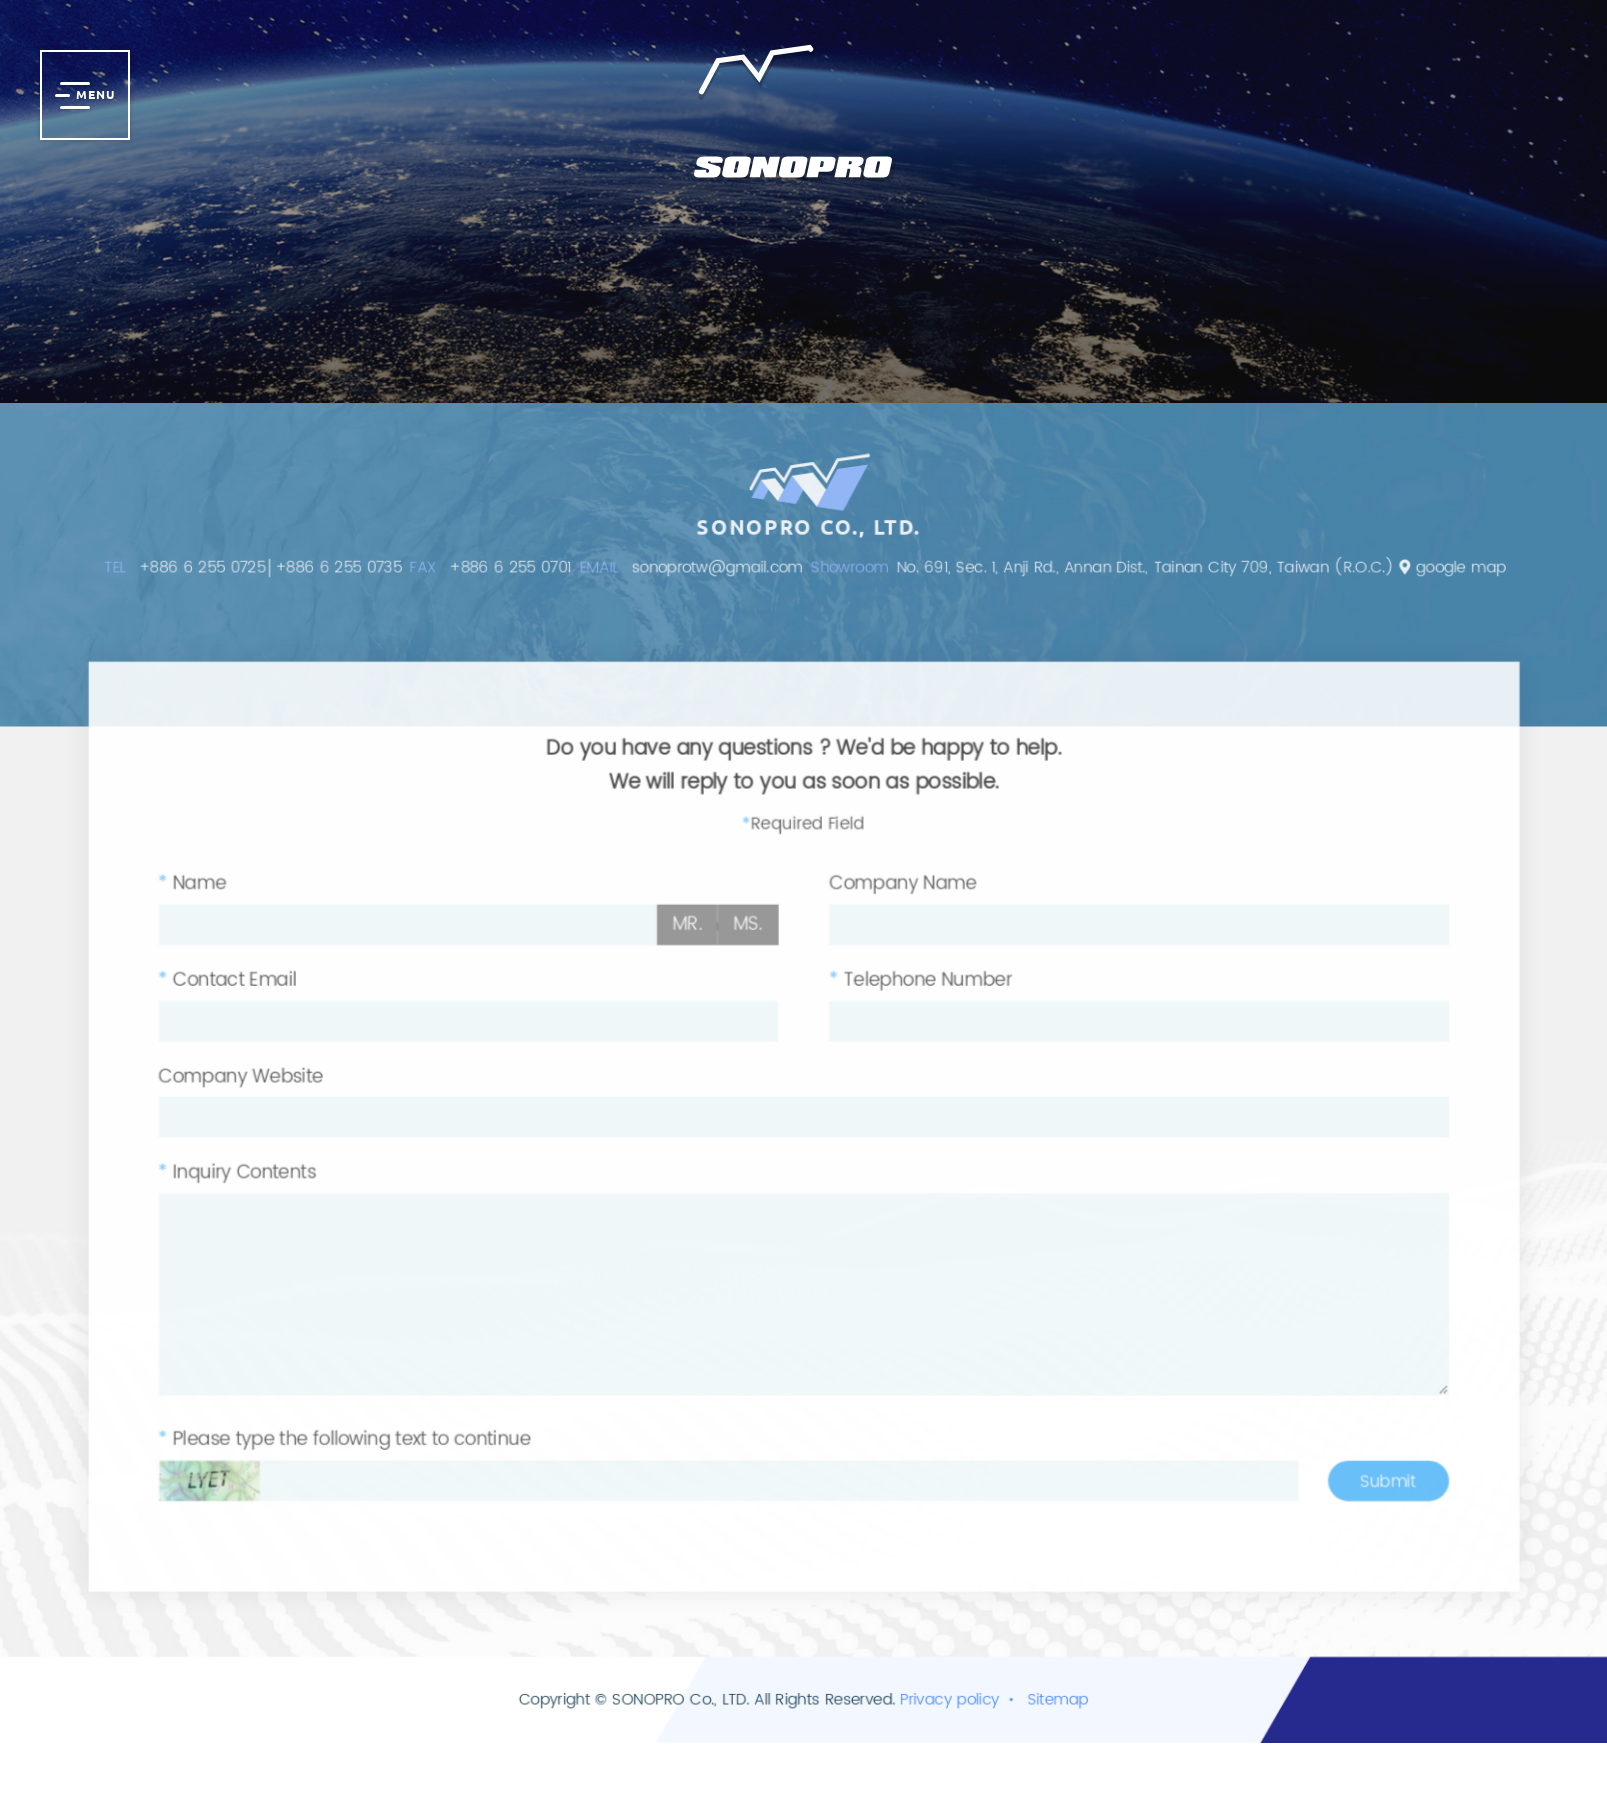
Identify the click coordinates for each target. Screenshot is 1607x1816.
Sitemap (1067, 1755)
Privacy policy (954, 1755)
